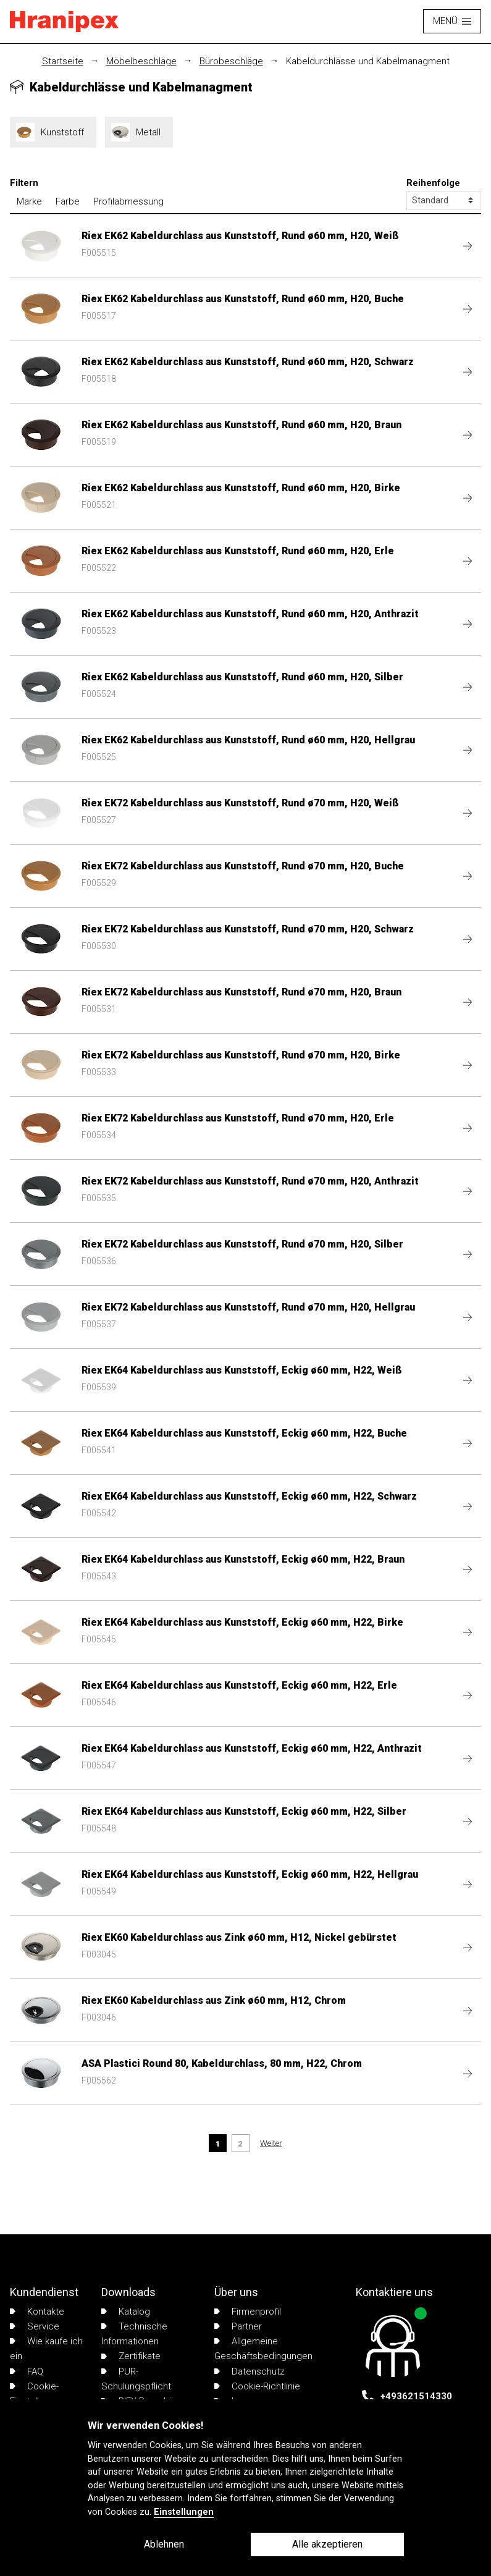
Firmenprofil (247, 2311)
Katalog (125, 2311)
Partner (238, 2326)
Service (34, 2326)
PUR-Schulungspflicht (136, 2379)
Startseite (62, 61)
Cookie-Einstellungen (37, 2394)
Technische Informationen (134, 2334)
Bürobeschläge (231, 61)
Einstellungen (184, 2512)
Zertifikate (131, 2356)
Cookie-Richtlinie (257, 2386)
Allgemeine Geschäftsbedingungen (263, 2349)
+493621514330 (416, 2396)
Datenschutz (249, 2371)
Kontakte (37, 2311)
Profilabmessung (128, 201)
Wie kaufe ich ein (46, 2349)
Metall (139, 132)
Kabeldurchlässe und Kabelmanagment (368, 61)
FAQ (26, 2371)
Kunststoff (53, 132)
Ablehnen (164, 2544)
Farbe (68, 201)
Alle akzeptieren (327, 2544)
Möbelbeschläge (141, 61)
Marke (29, 201)
